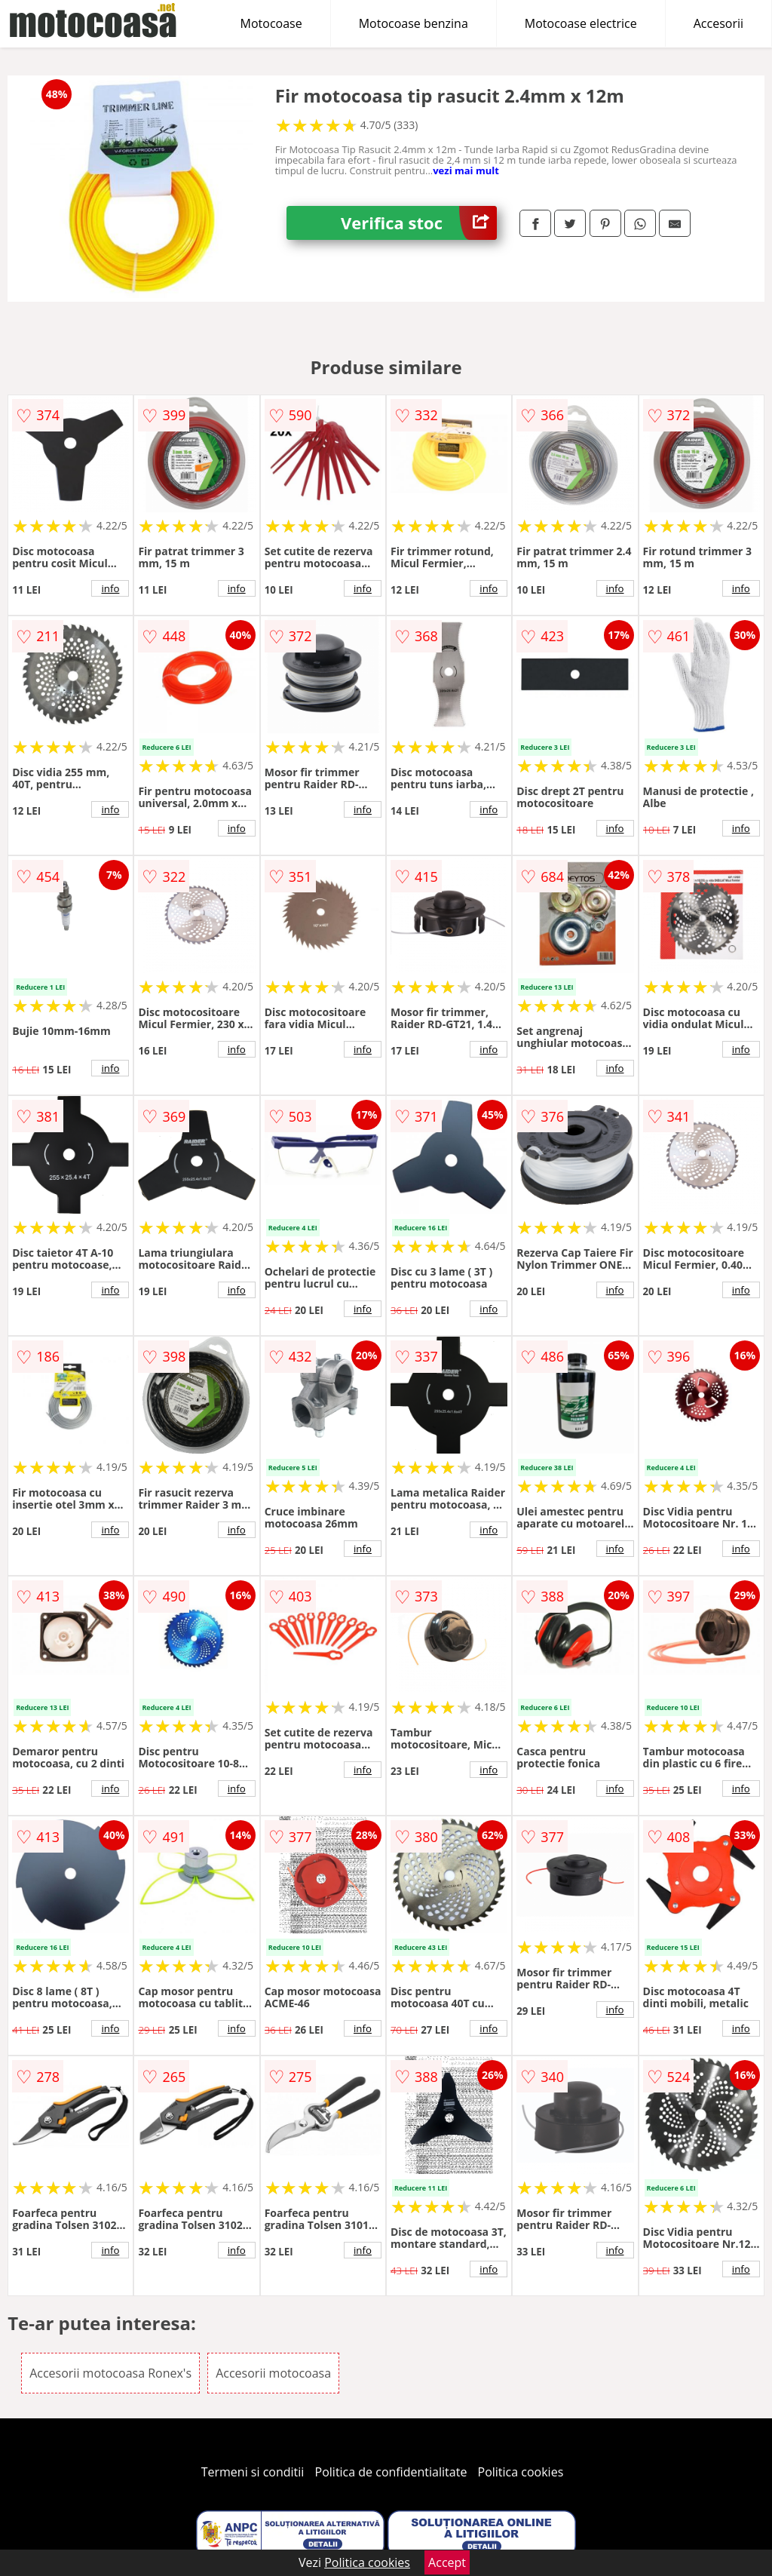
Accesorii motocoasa (273, 2373)
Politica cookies (521, 2472)
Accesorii (718, 23)
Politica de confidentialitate (391, 2472)
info (110, 588)
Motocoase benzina (413, 23)
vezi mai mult (466, 170)
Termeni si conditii (253, 2472)
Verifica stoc (419, 223)
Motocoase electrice (581, 23)
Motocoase (271, 23)
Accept (447, 2562)
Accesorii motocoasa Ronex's (110, 2373)
